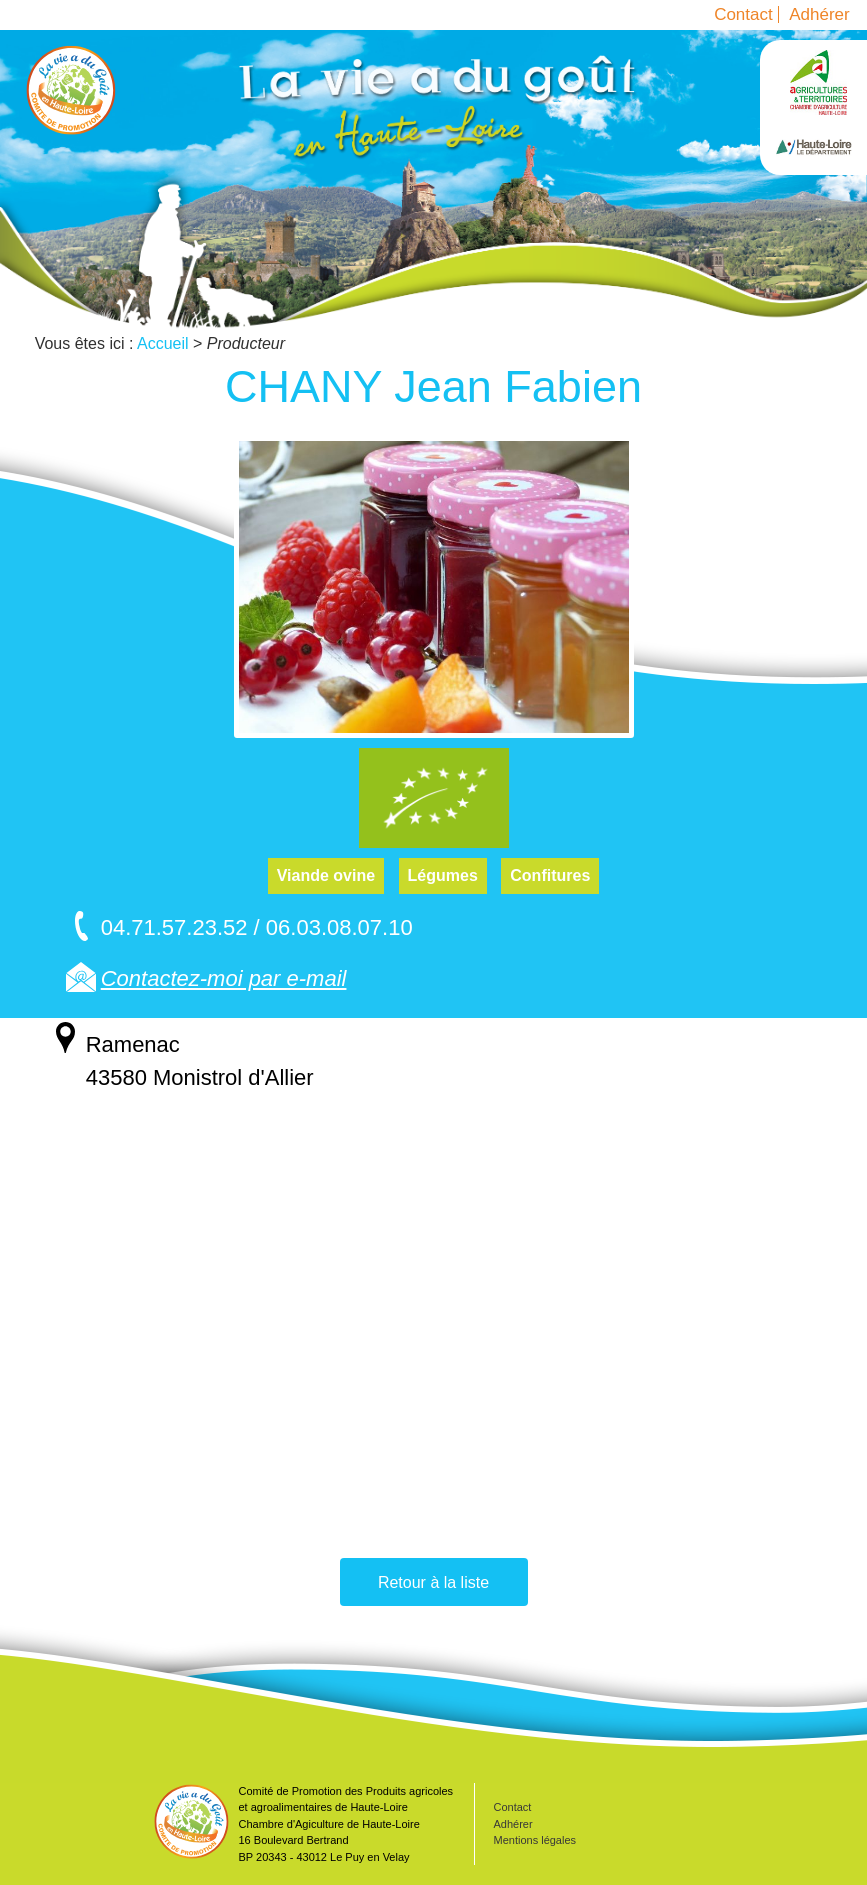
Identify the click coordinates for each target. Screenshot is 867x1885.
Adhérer (819, 14)
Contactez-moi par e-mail (224, 978)
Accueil (71, 90)
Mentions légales (535, 1840)
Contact (743, 14)
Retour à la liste (433, 1582)
